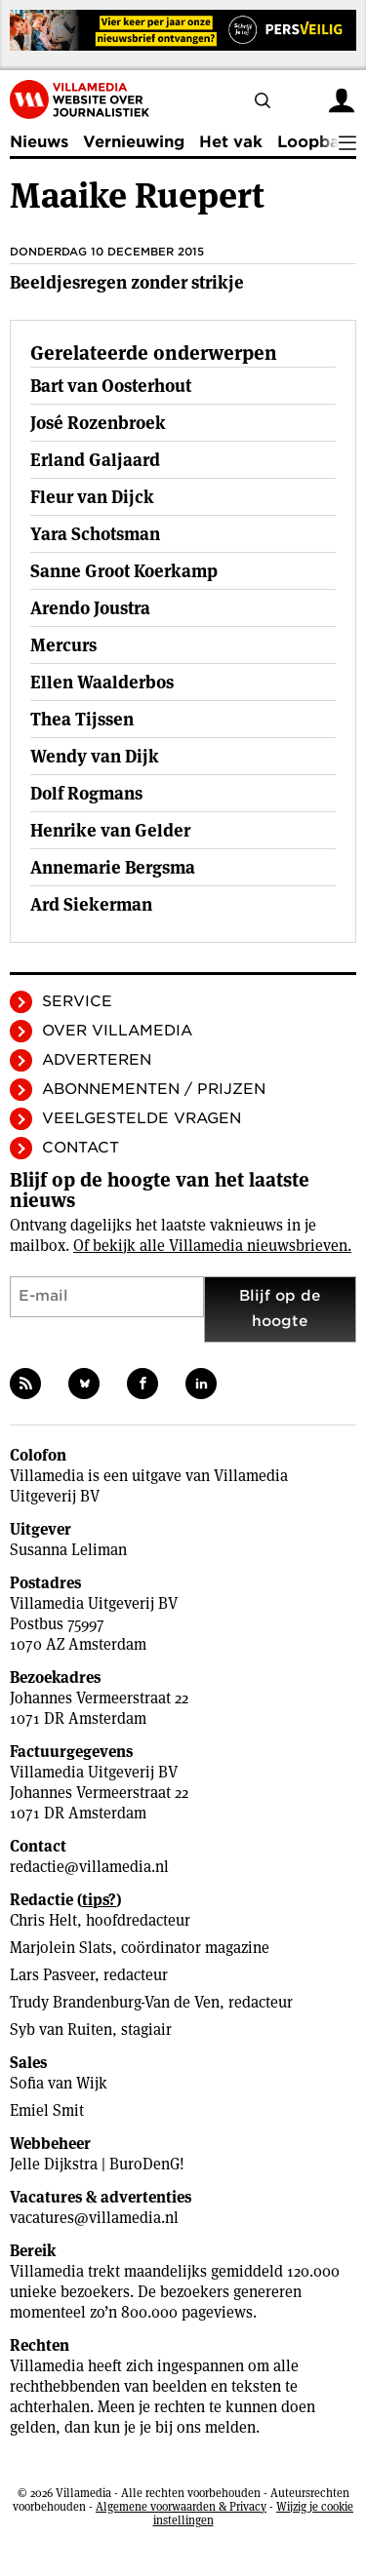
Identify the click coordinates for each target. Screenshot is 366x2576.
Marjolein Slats (61, 1947)
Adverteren (96, 1060)
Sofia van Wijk (58, 2083)
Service (77, 1001)
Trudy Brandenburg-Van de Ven (115, 2002)
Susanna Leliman (68, 1550)
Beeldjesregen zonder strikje (127, 282)
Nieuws (39, 142)
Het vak (231, 142)
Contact (80, 1147)
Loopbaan (318, 142)
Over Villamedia (117, 1030)
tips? (99, 1900)
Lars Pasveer (52, 1975)
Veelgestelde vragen (141, 1118)
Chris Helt (43, 1920)
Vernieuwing (133, 142)
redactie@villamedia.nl (89, 1866)
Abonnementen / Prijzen (153, 1089)
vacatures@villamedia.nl (94, 2217)
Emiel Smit (47, 2110)
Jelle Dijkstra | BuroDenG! (97, 2164)
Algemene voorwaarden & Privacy (181, 2506)
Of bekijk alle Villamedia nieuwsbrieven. (212, 1245)
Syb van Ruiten (61, 2029)
